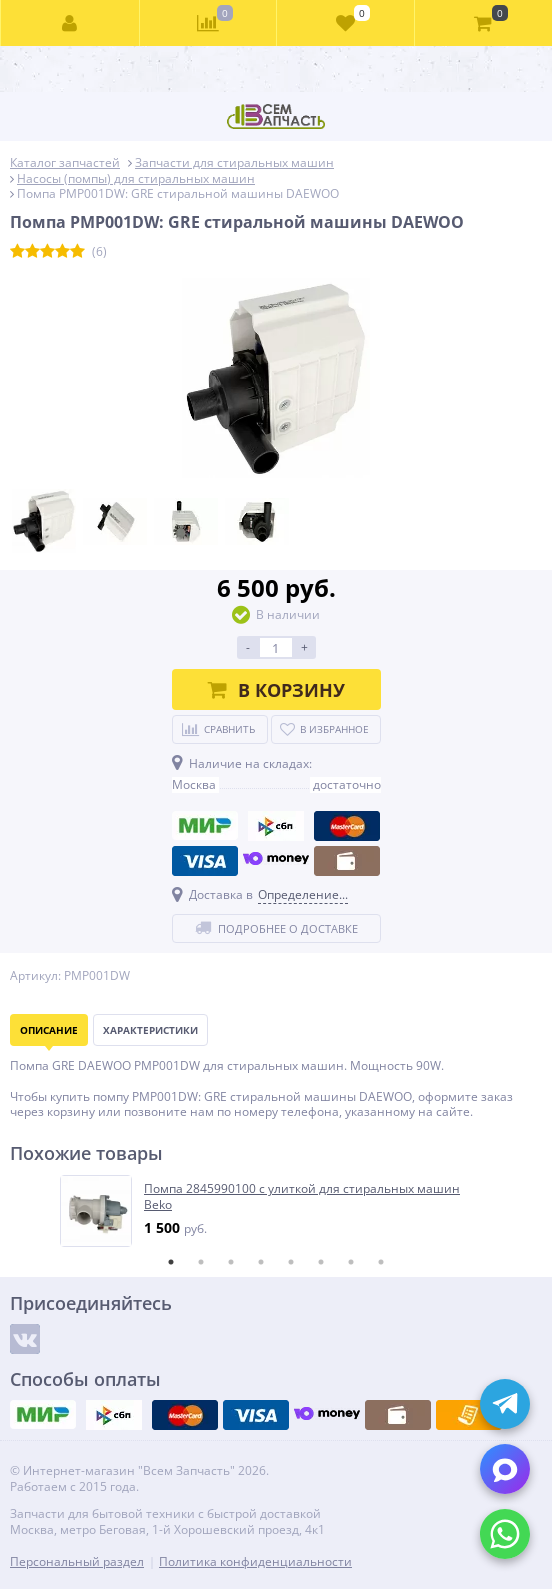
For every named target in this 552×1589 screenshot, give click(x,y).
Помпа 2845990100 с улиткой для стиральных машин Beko (302, 1196)
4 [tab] (261, 1262)
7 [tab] (351, 1262)
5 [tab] (291, 1262)
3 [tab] (231, 1262)
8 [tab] (381, 1262)
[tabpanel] (277, 1211)
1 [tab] (171, 1262)
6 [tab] (321, 1262)
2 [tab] (201, 1262)
